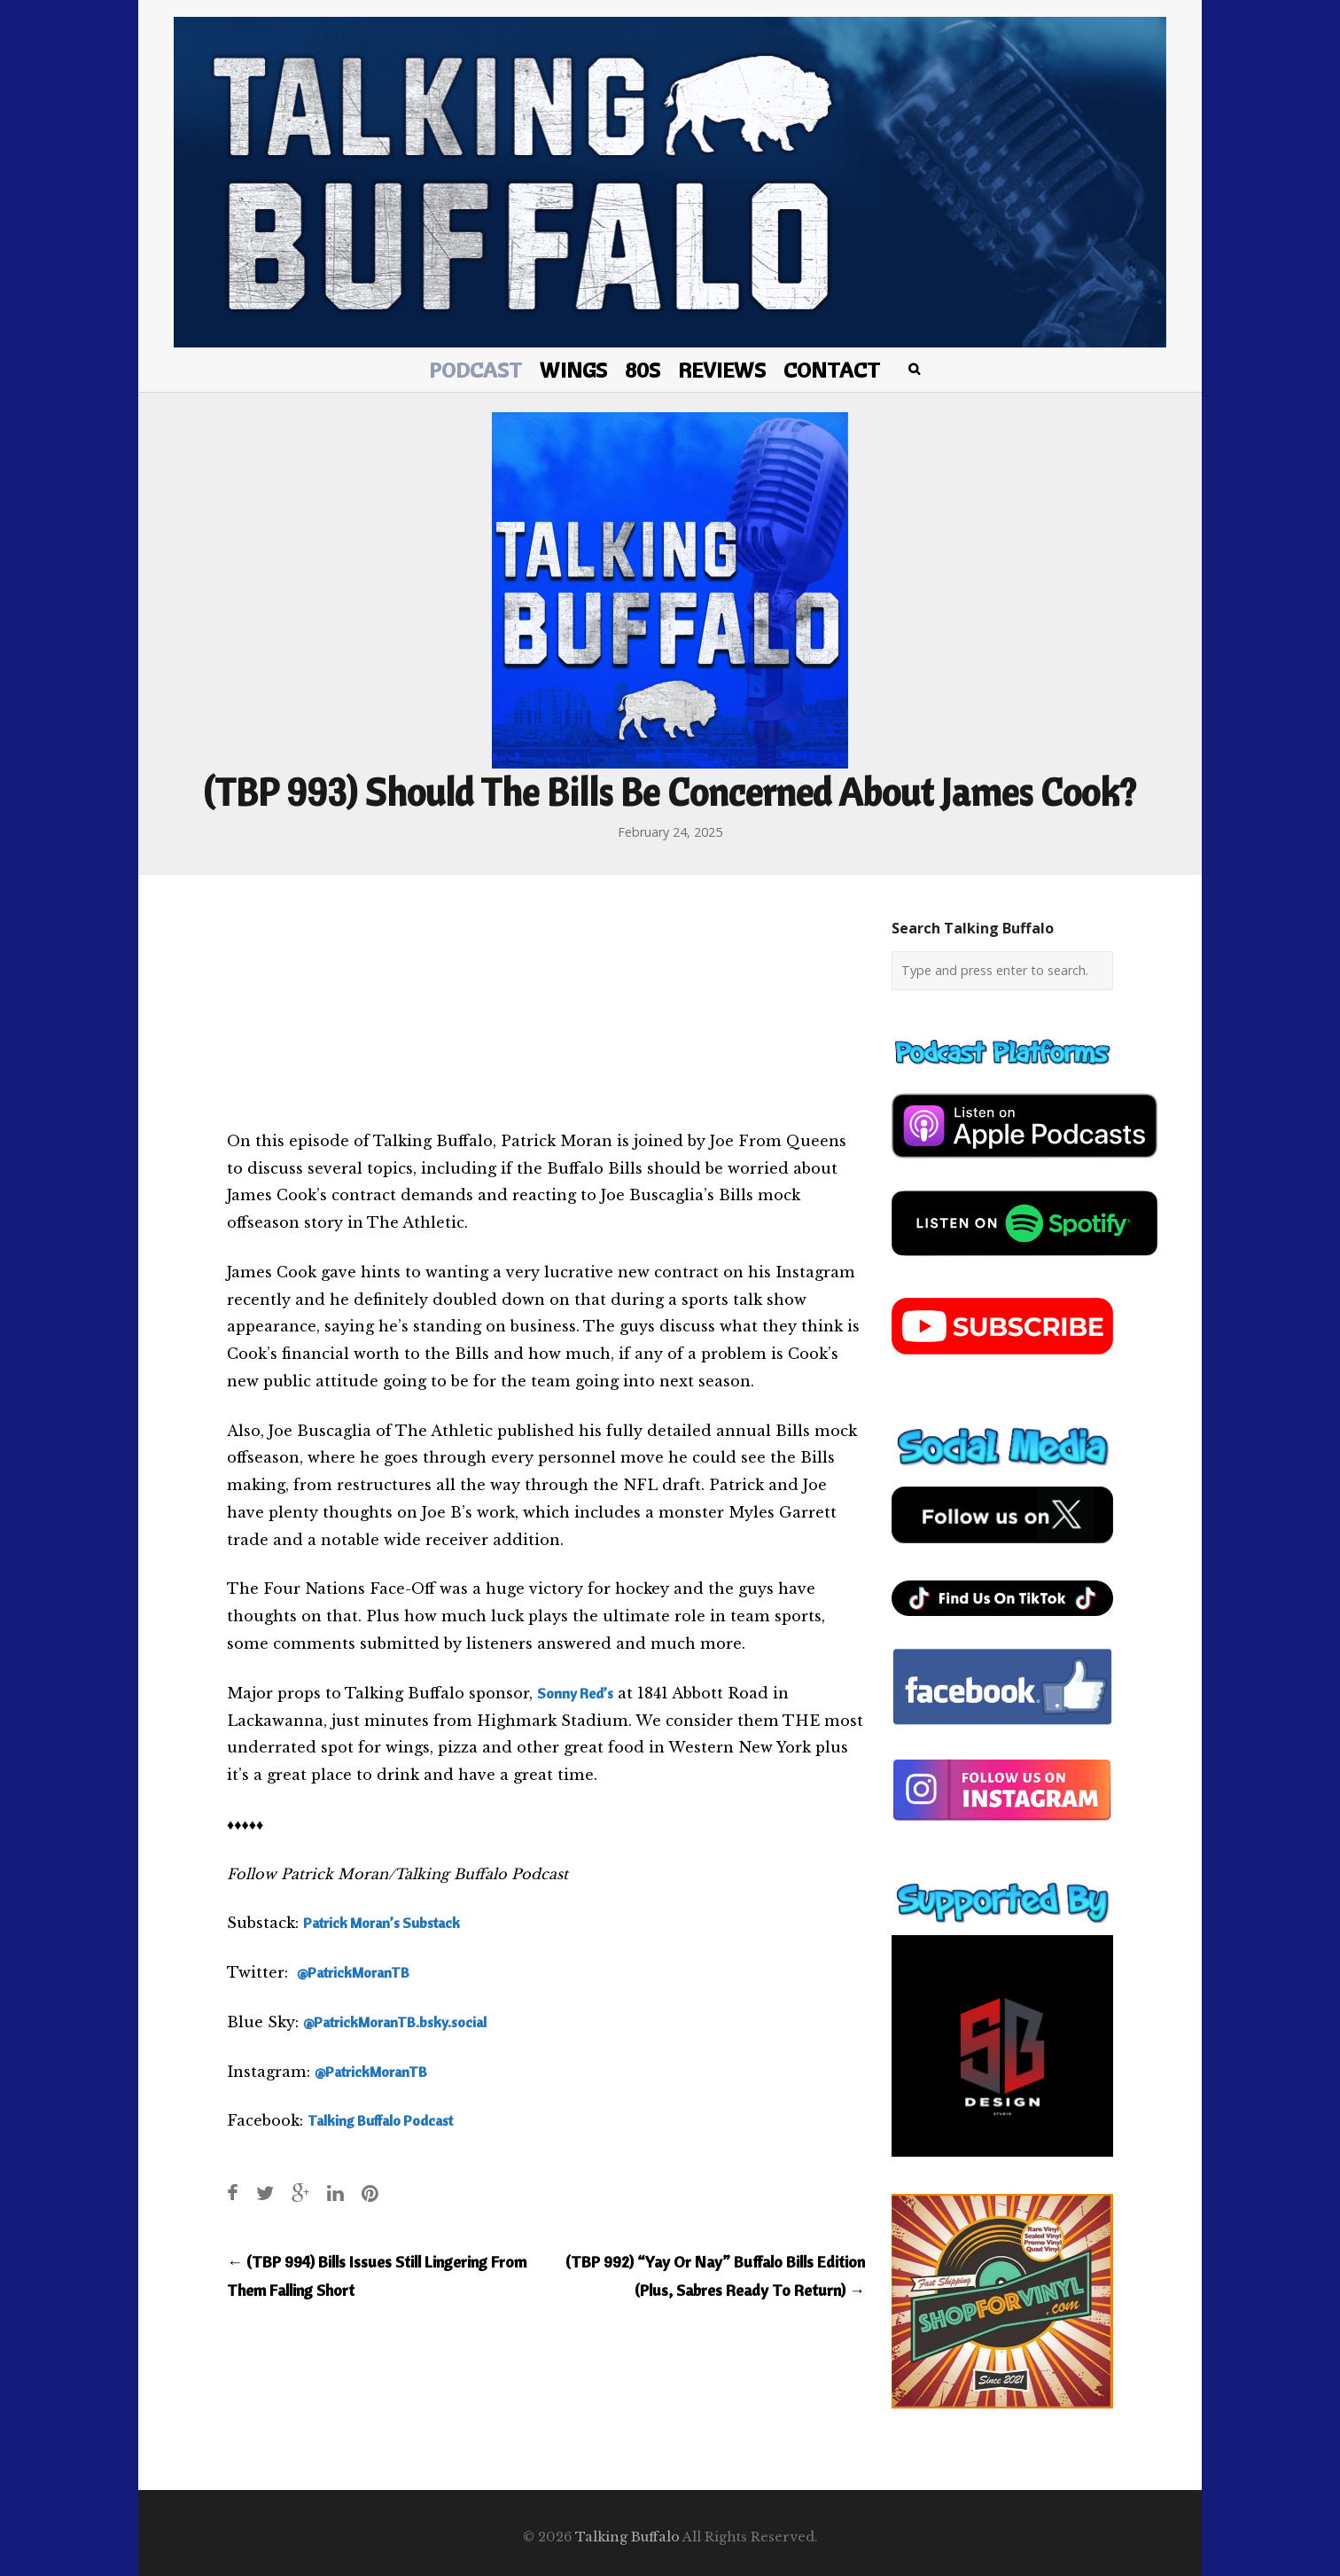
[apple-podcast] (1024, 1165)
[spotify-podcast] (1024, 1262)
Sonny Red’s (575, 1693)
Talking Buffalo (627, 2537)
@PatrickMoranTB (353, 1972)
